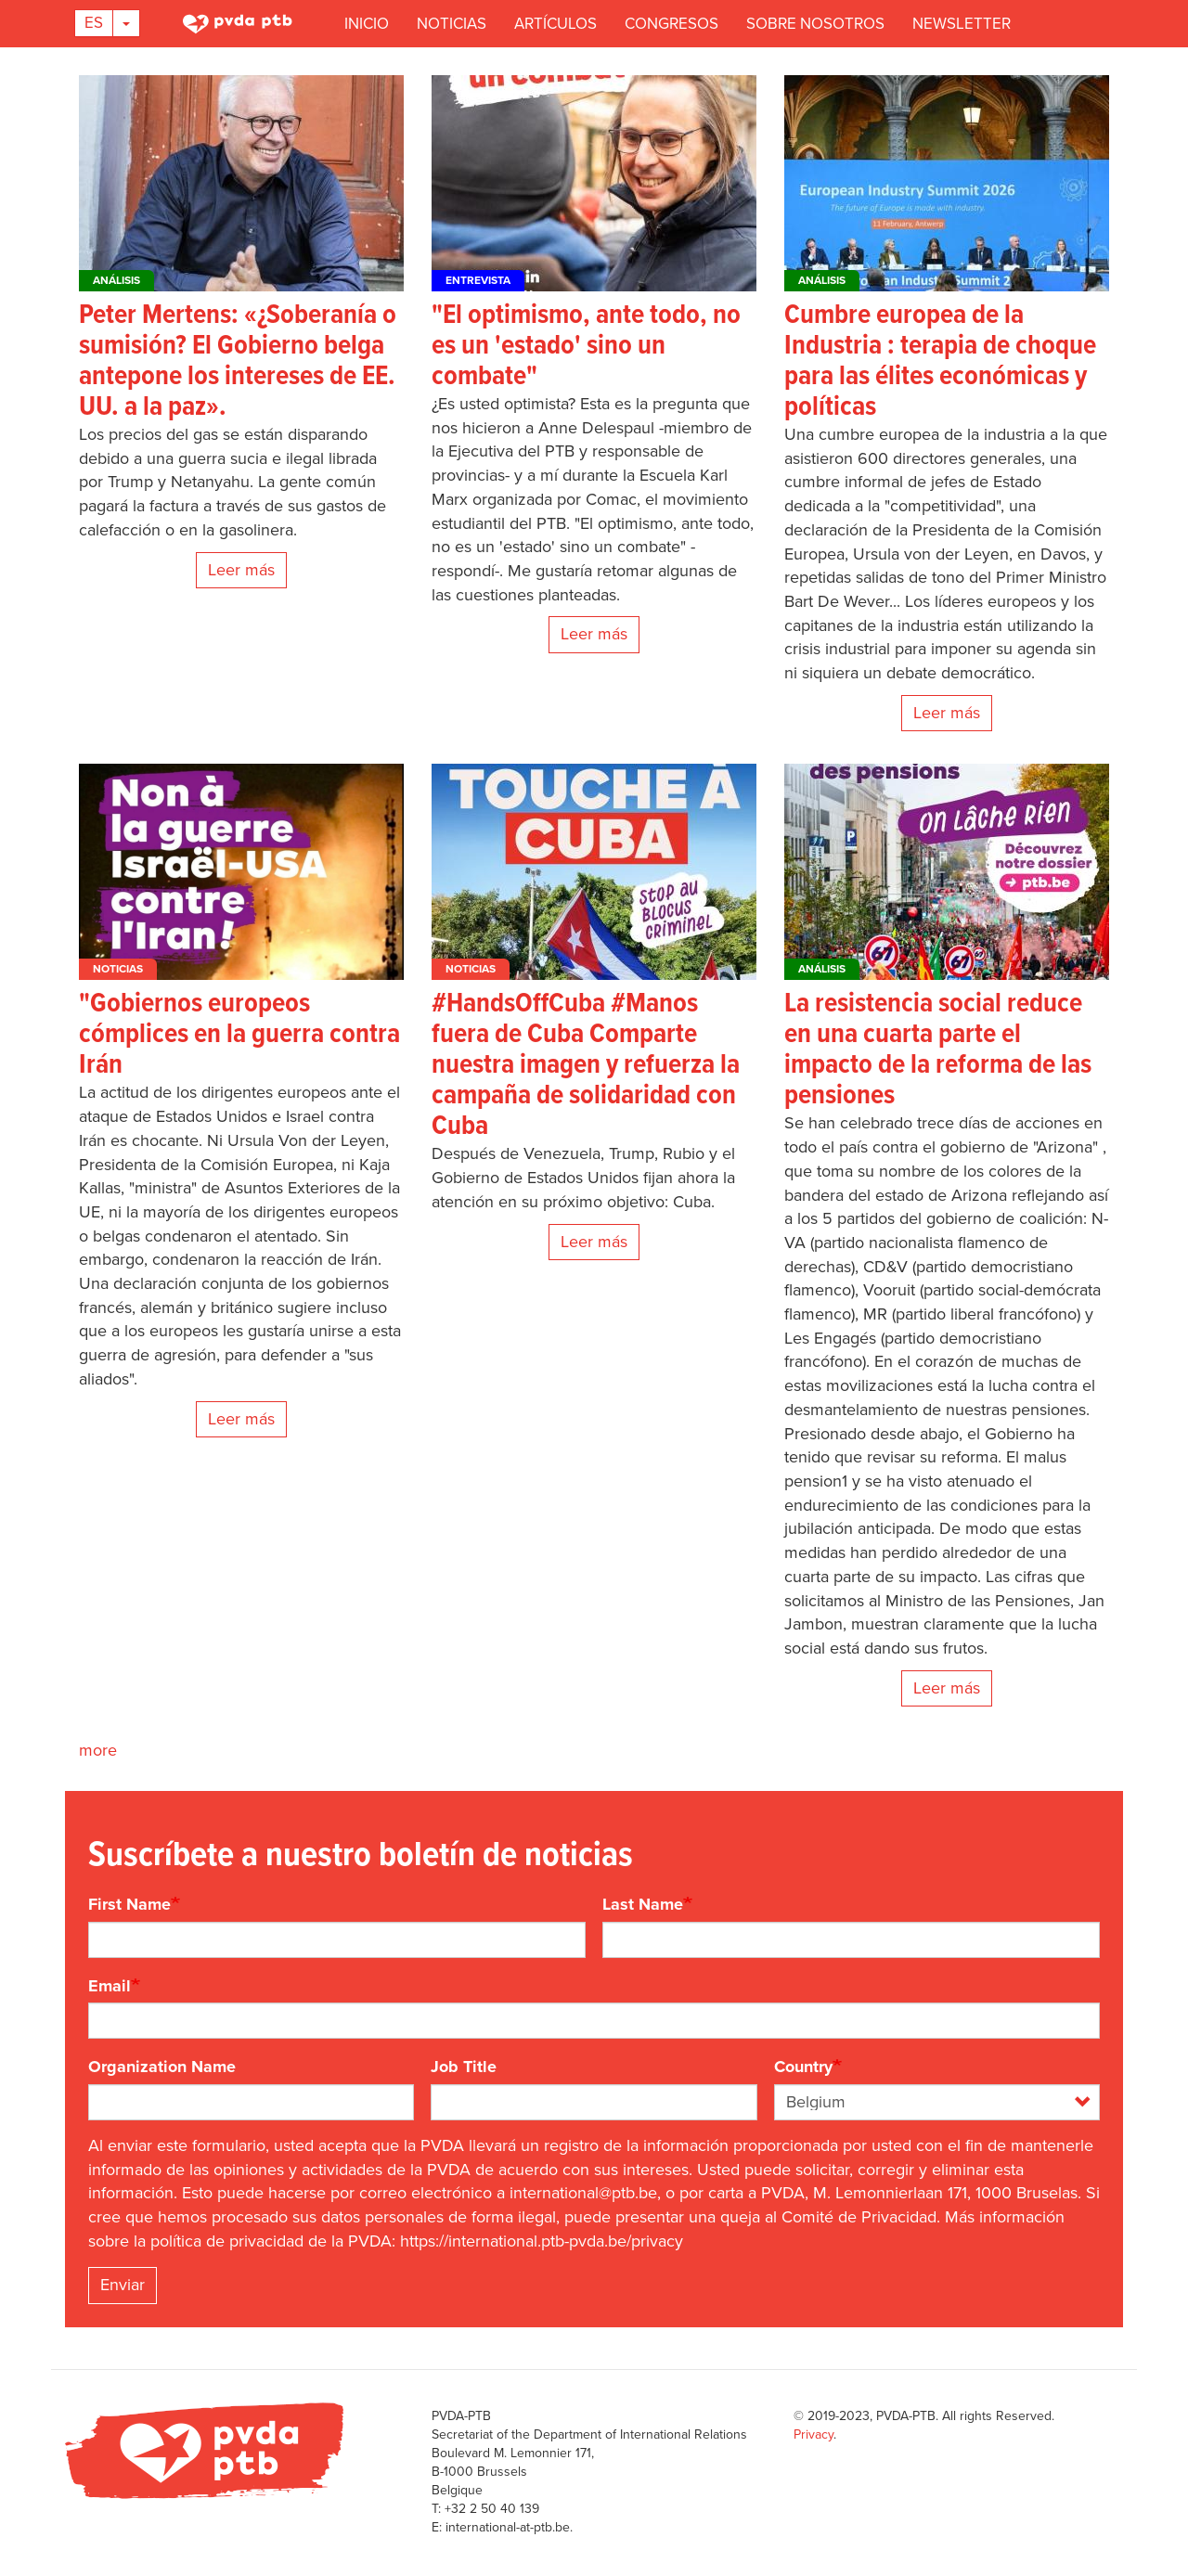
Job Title (464, 2066)
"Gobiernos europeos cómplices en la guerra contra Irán (239, 1035)
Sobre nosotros (815, 23)
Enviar (122, 2284)
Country (803, 2066)
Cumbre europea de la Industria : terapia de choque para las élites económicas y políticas (940, 362)
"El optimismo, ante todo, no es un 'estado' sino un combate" (586, 346)
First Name (129, 1904)
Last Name (642, 1904)
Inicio (366, 23)
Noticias (451, 23)
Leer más (241, 570)
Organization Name (162, 2066)
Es (93, 22)
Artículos (555, 23)
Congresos (671, 23)
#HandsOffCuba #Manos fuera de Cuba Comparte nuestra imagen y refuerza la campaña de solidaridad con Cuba (586, 1065)
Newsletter (961, 23)
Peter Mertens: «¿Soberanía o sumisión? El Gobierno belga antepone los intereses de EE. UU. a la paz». (237, 362)
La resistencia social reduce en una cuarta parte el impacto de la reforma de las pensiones (937, 1050)
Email (109, 1986)
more (98, 1750)
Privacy (813, 2434)
